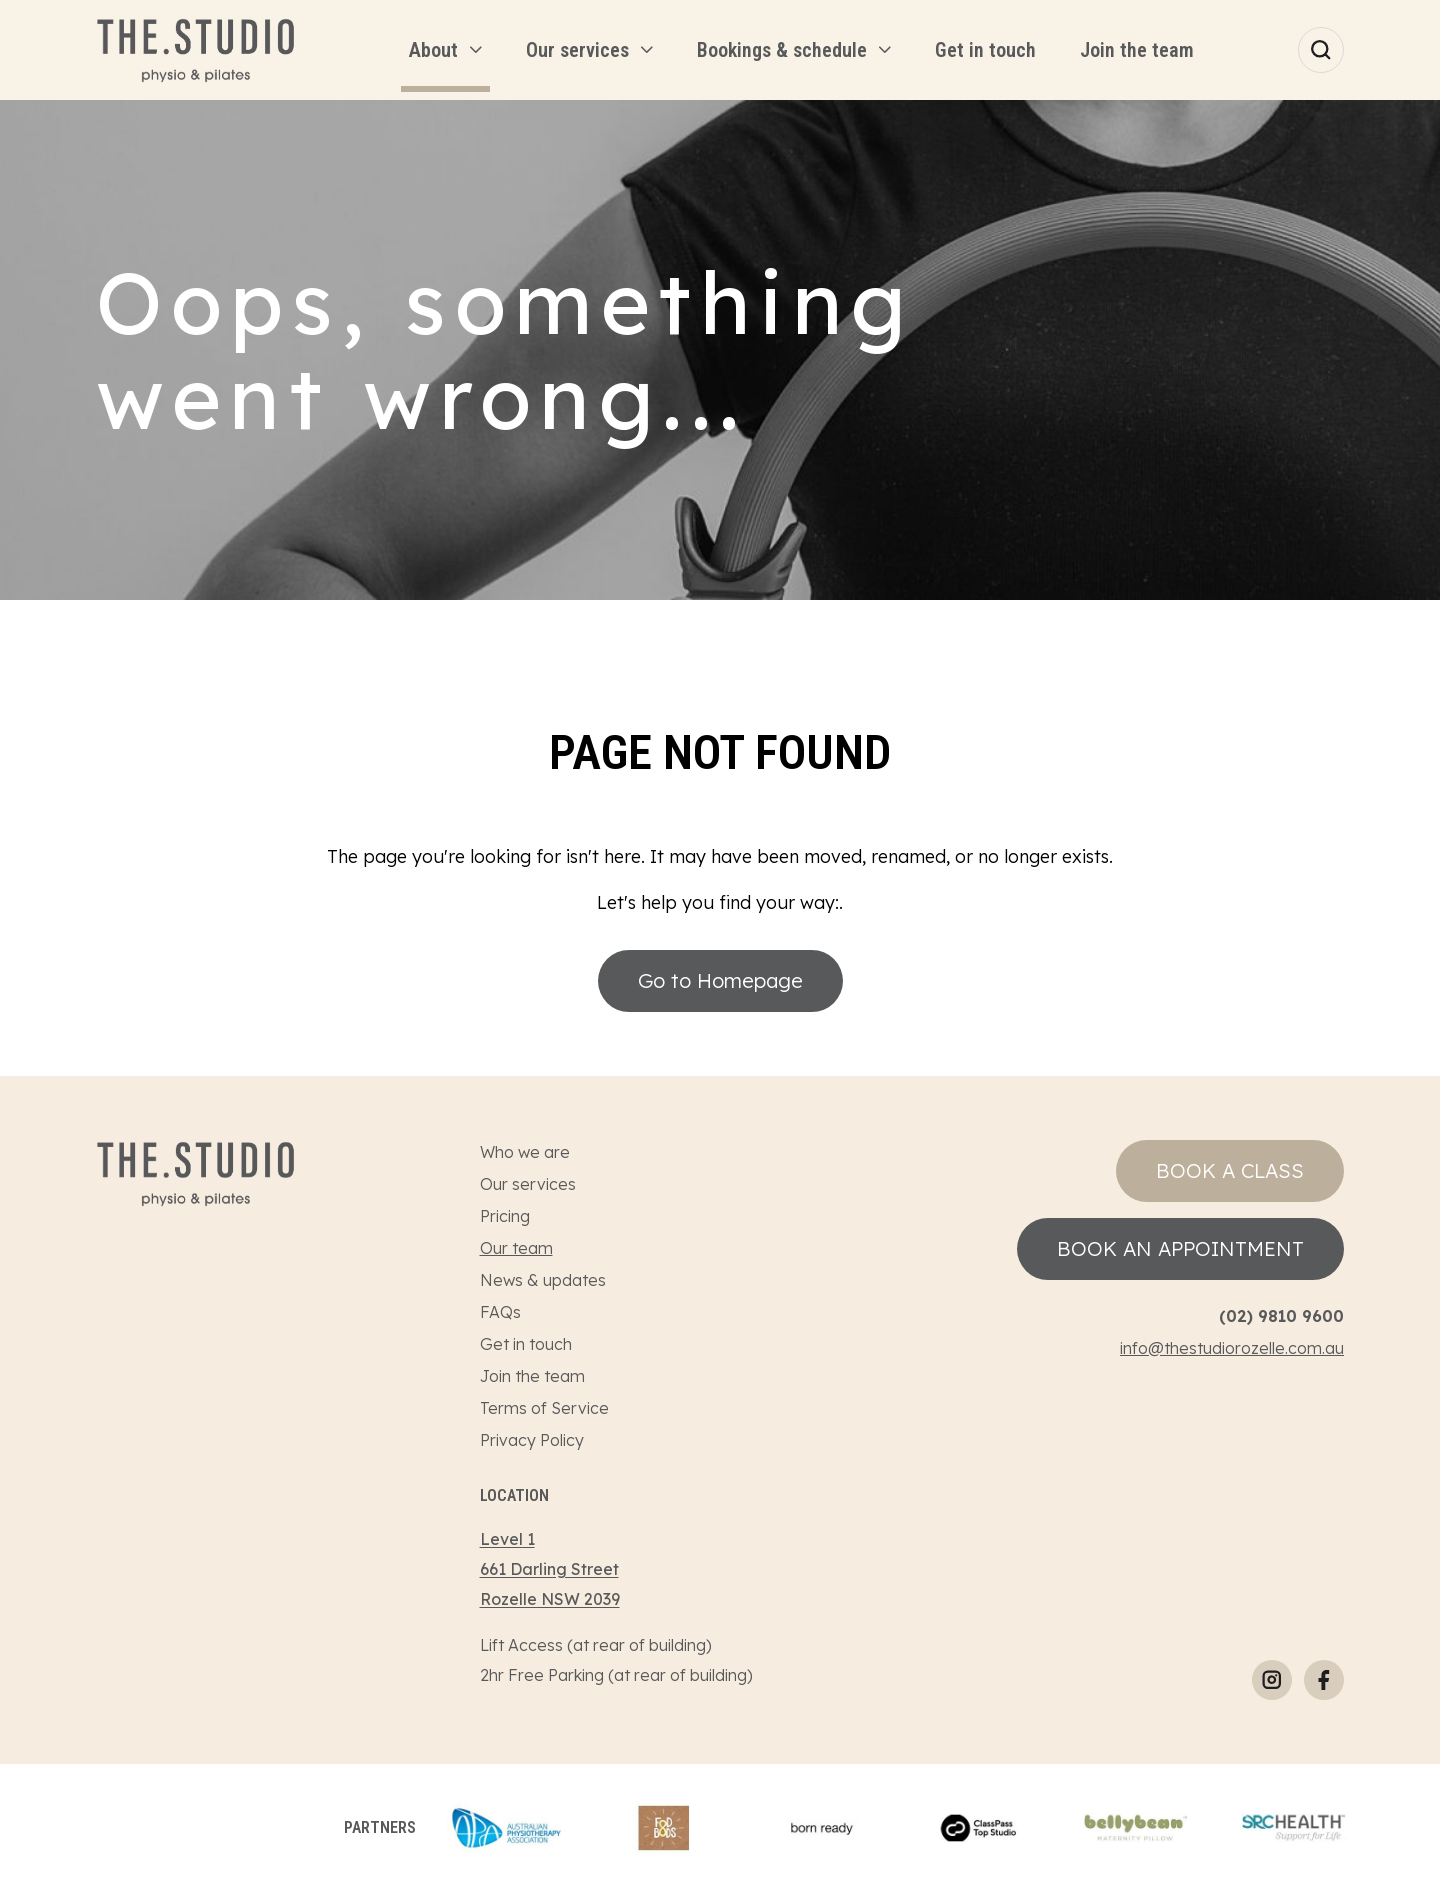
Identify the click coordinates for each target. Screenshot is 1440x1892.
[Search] (1321, 50)
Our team (516, 1248)
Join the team (532, 1376)
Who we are (525, 1152)
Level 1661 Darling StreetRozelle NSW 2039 (550, 1569)
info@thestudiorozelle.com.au (1232, 1348)
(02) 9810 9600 (1281, 1316)
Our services (528, 1184)
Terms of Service (544, 1408)
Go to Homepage (720, 980)
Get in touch (526, 1344)
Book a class (1230, 1170)
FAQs (500, 1312)
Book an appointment (1180, 1248)
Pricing (505, 1216)
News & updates (543, 1280)
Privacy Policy (532, 1440)
